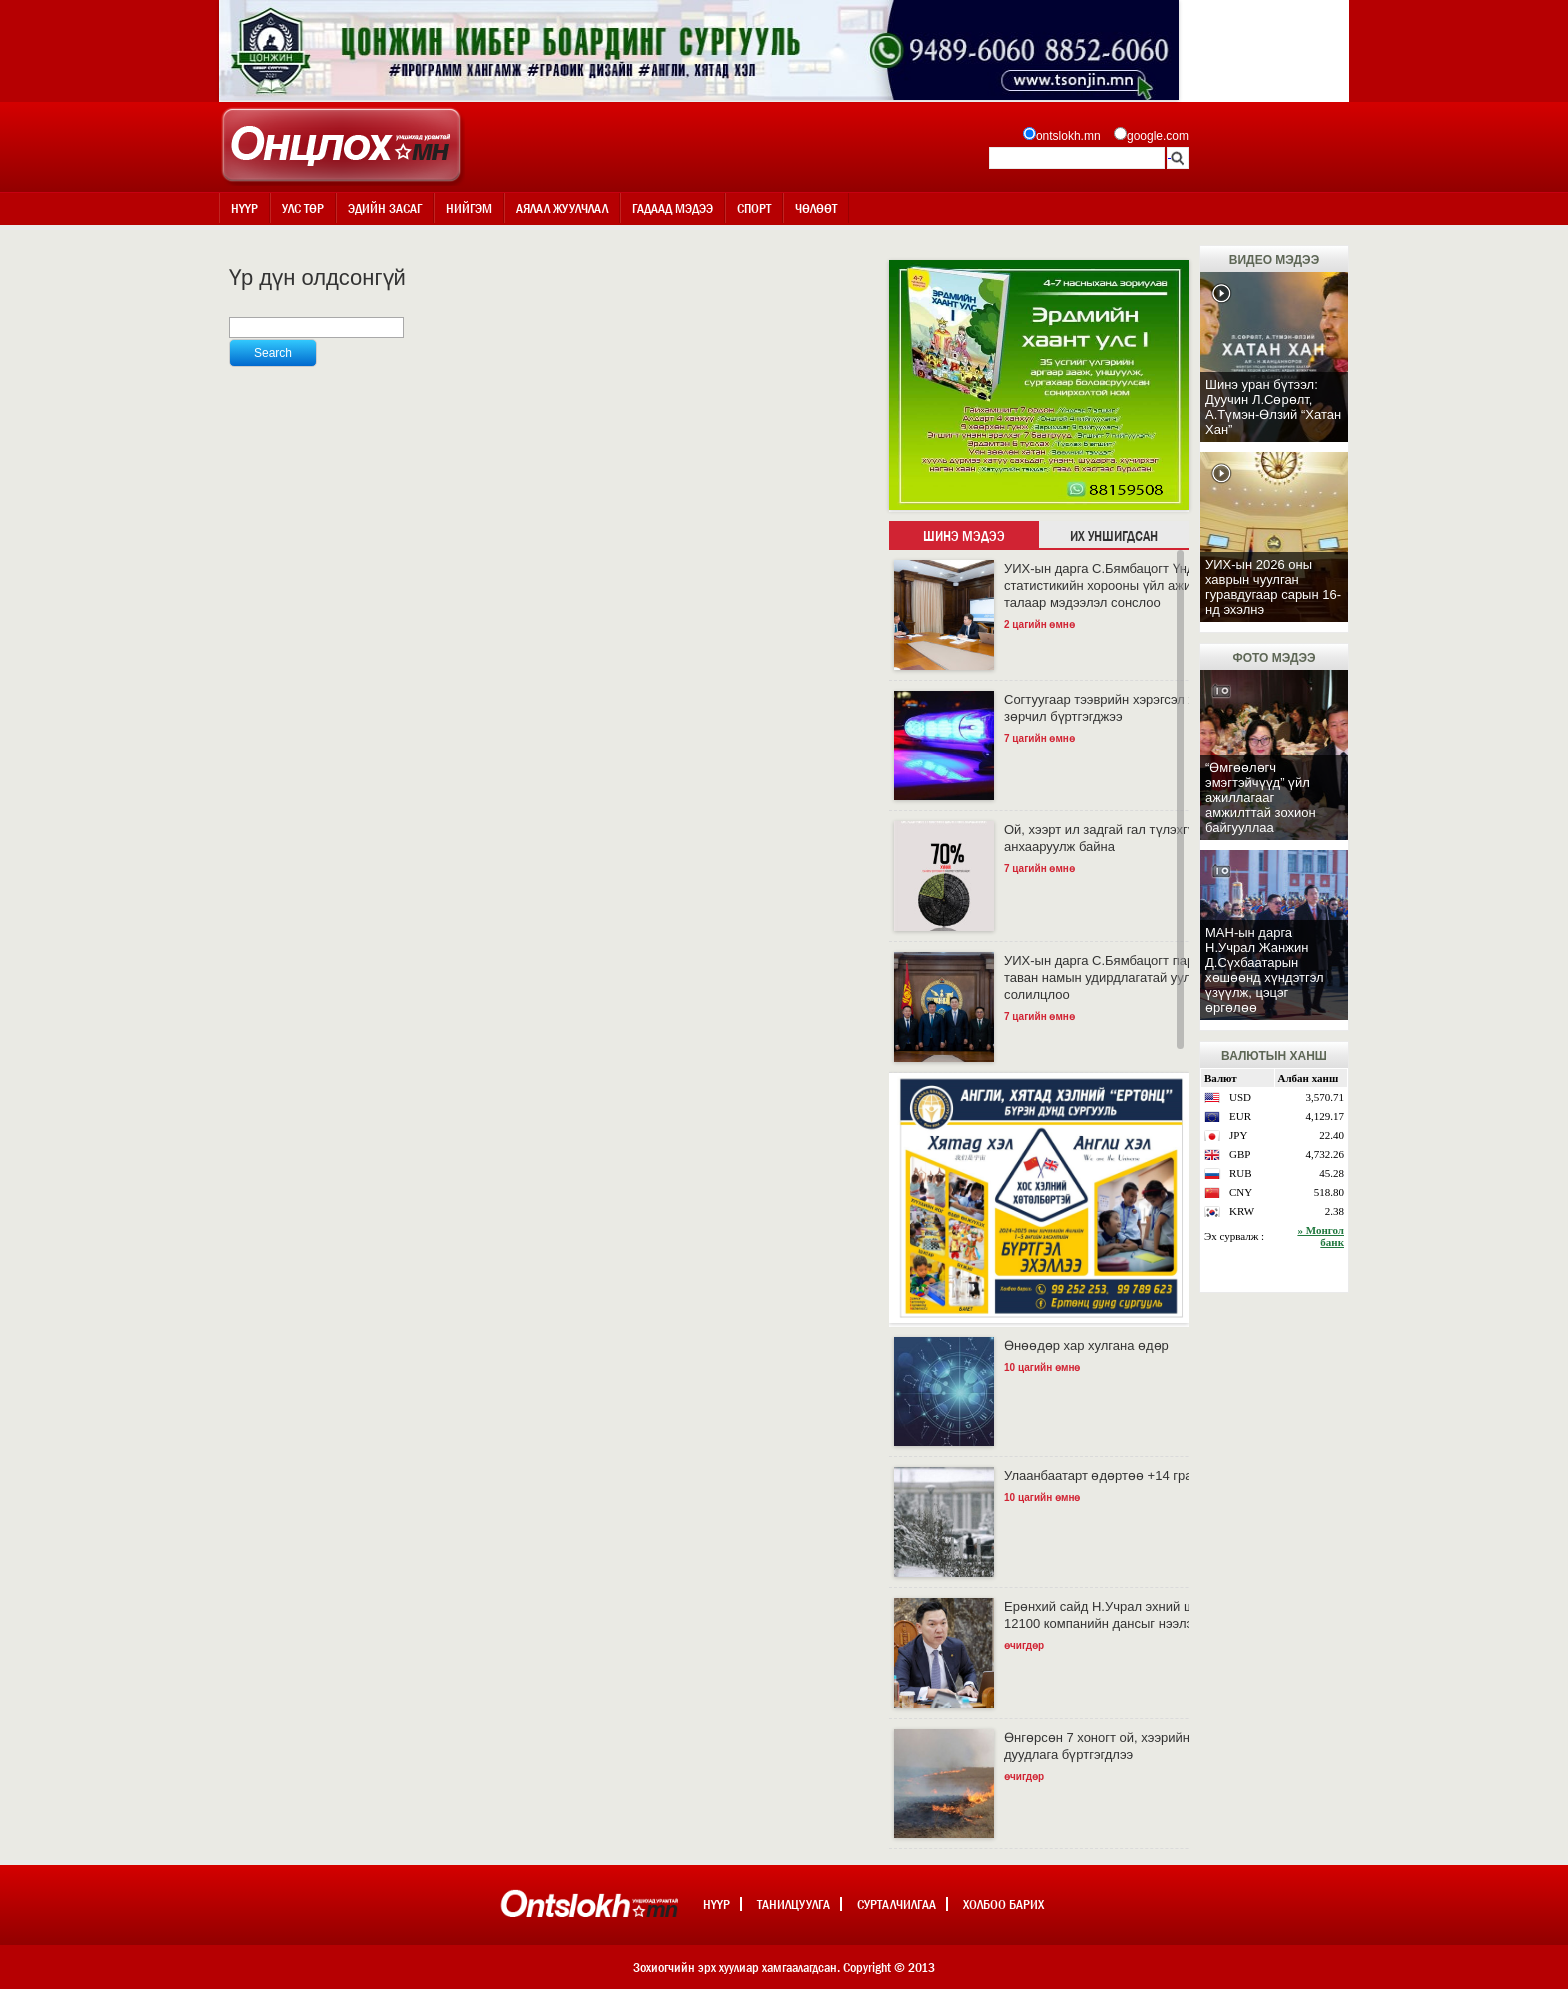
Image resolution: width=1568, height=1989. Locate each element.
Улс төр (303, 208)
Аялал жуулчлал (562, 208)
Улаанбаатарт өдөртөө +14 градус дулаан (1132, 1475)
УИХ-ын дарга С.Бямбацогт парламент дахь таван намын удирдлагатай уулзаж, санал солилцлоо (1137, 977)
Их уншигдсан (1114, 536)
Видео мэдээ (1274, 260)
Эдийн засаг (385, 208)
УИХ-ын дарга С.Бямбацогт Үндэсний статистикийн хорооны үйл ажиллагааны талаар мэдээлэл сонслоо (1126, 585)
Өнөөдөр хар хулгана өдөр (1086, 1345)
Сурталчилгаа (896, 1904)
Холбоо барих (1003, 1904)
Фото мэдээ (1273, 658)
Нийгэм (469, 208)
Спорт (754, 208)
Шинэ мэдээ (964, 536)
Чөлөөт (816, 208)
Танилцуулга (793, 1904)
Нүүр (244, 208)
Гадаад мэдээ (672, 208)
